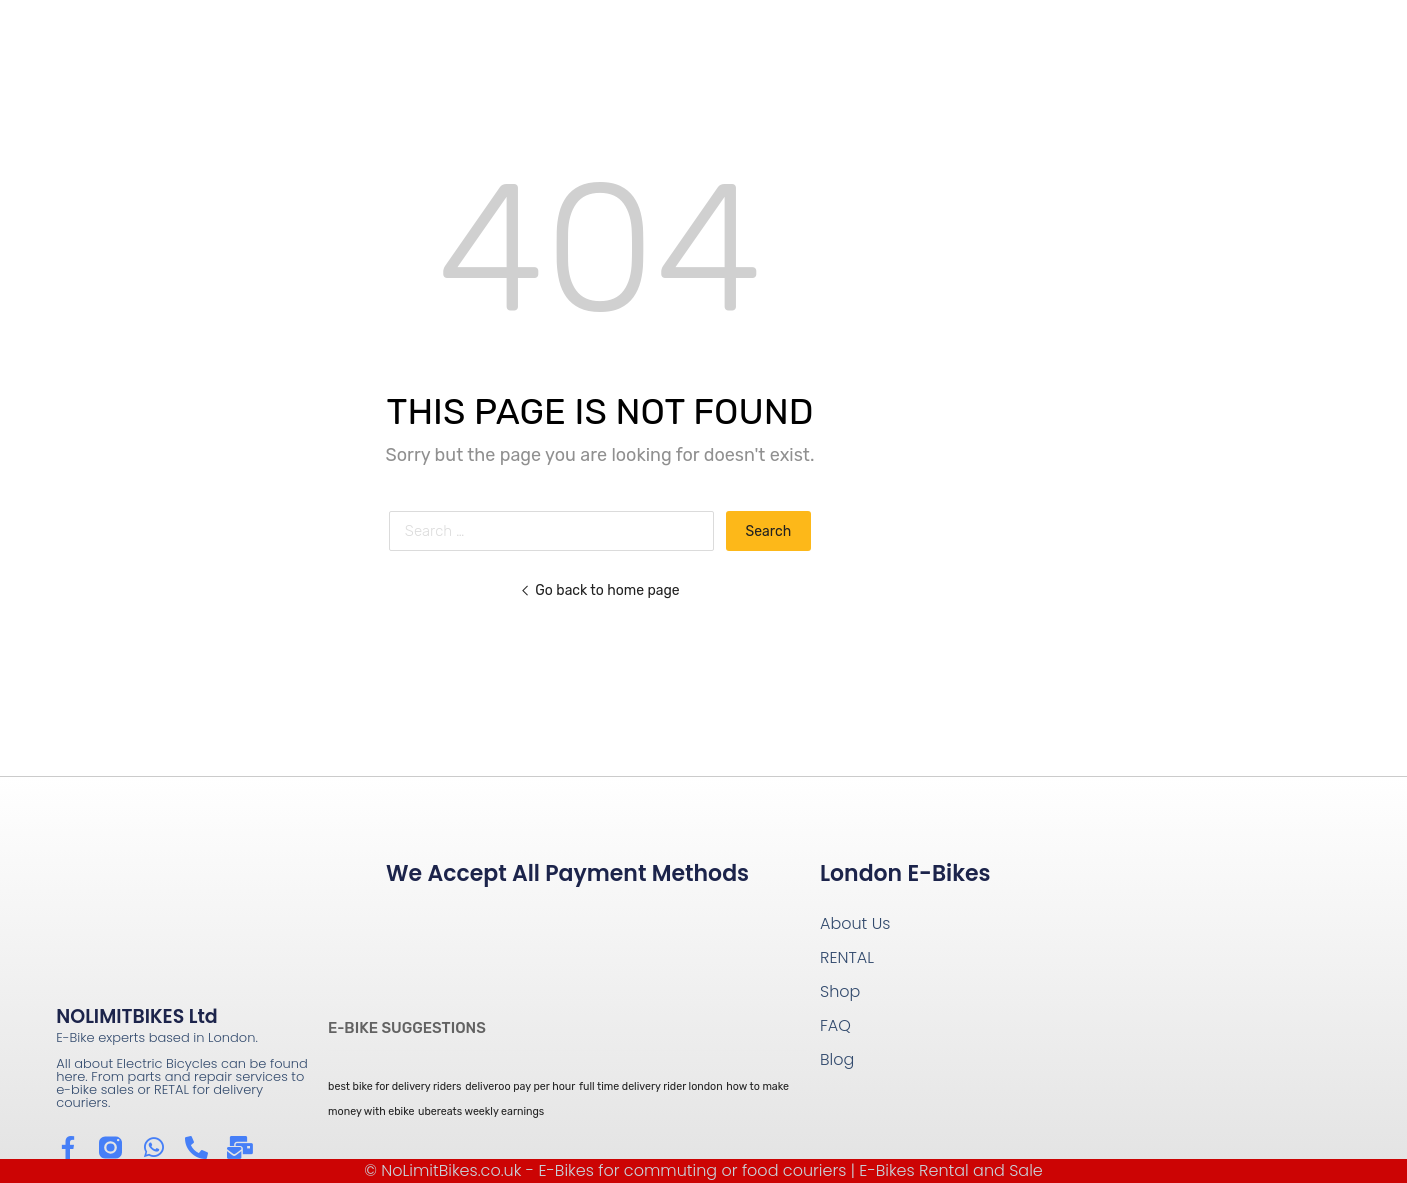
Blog (837, 1059)
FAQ (835, 1025)
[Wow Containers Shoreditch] (1189, 983)
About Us (855, 923)
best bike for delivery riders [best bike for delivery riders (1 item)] (394, 1086)
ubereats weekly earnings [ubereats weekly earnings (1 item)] (481, 1111)
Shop (840, 991)
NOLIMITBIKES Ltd (136, 1016)
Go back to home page (599, 590)
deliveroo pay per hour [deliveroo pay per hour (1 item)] (520, 1086)
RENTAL (847, 957)
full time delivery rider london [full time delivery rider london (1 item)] (651, 1086)
